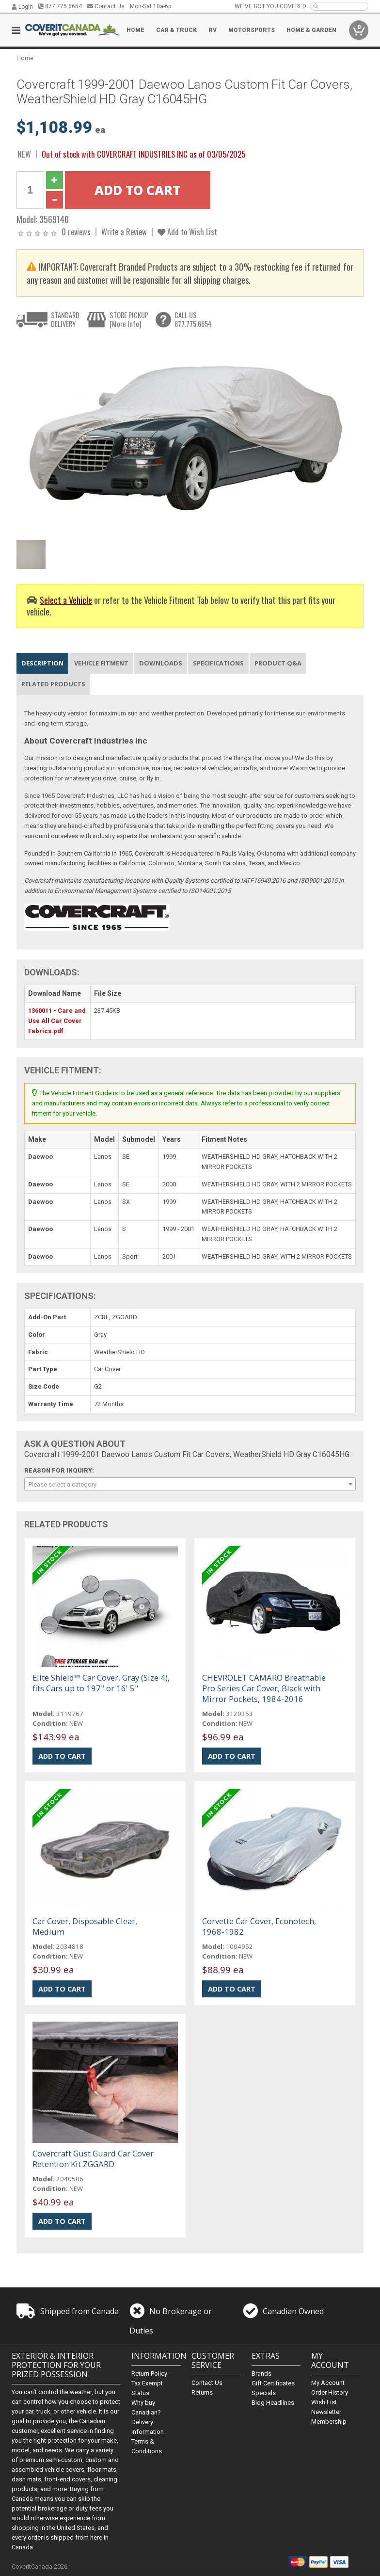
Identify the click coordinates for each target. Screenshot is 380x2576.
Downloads (160, 663)
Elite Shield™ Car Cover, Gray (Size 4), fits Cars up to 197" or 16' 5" (101, 1683)
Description (42, 663)
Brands (261, 2373)
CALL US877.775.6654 (193, 319)
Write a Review (124, 232)
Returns (202, 2392)
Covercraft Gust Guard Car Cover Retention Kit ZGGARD (93, 2159)
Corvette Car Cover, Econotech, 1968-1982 (259, 1926)
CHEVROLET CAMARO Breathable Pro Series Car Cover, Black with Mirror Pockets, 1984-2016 (264, 1688)
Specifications (218, 663)
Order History (329, 2392)
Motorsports (251, 30)
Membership (329, 2421)
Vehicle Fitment (101, 663)
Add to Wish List (187, 232)
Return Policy (149, 2373)
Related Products (53, 684)
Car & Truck (176, 30)
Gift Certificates (273, 2383)
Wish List (324, 2402)
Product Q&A (277, 663)
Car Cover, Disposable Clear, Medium (84, 1926)
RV (212, 30)
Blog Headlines (273, 2402)
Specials (264, 2393)
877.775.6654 (60, 6)
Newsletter (326, 2411)
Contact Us (106, 6)
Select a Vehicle (66, 599)
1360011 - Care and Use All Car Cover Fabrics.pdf (57, 1021)
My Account (328, 2382)
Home (135, 30)
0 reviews (76, 232)
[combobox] (190, 1484)
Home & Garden (311, 30)
